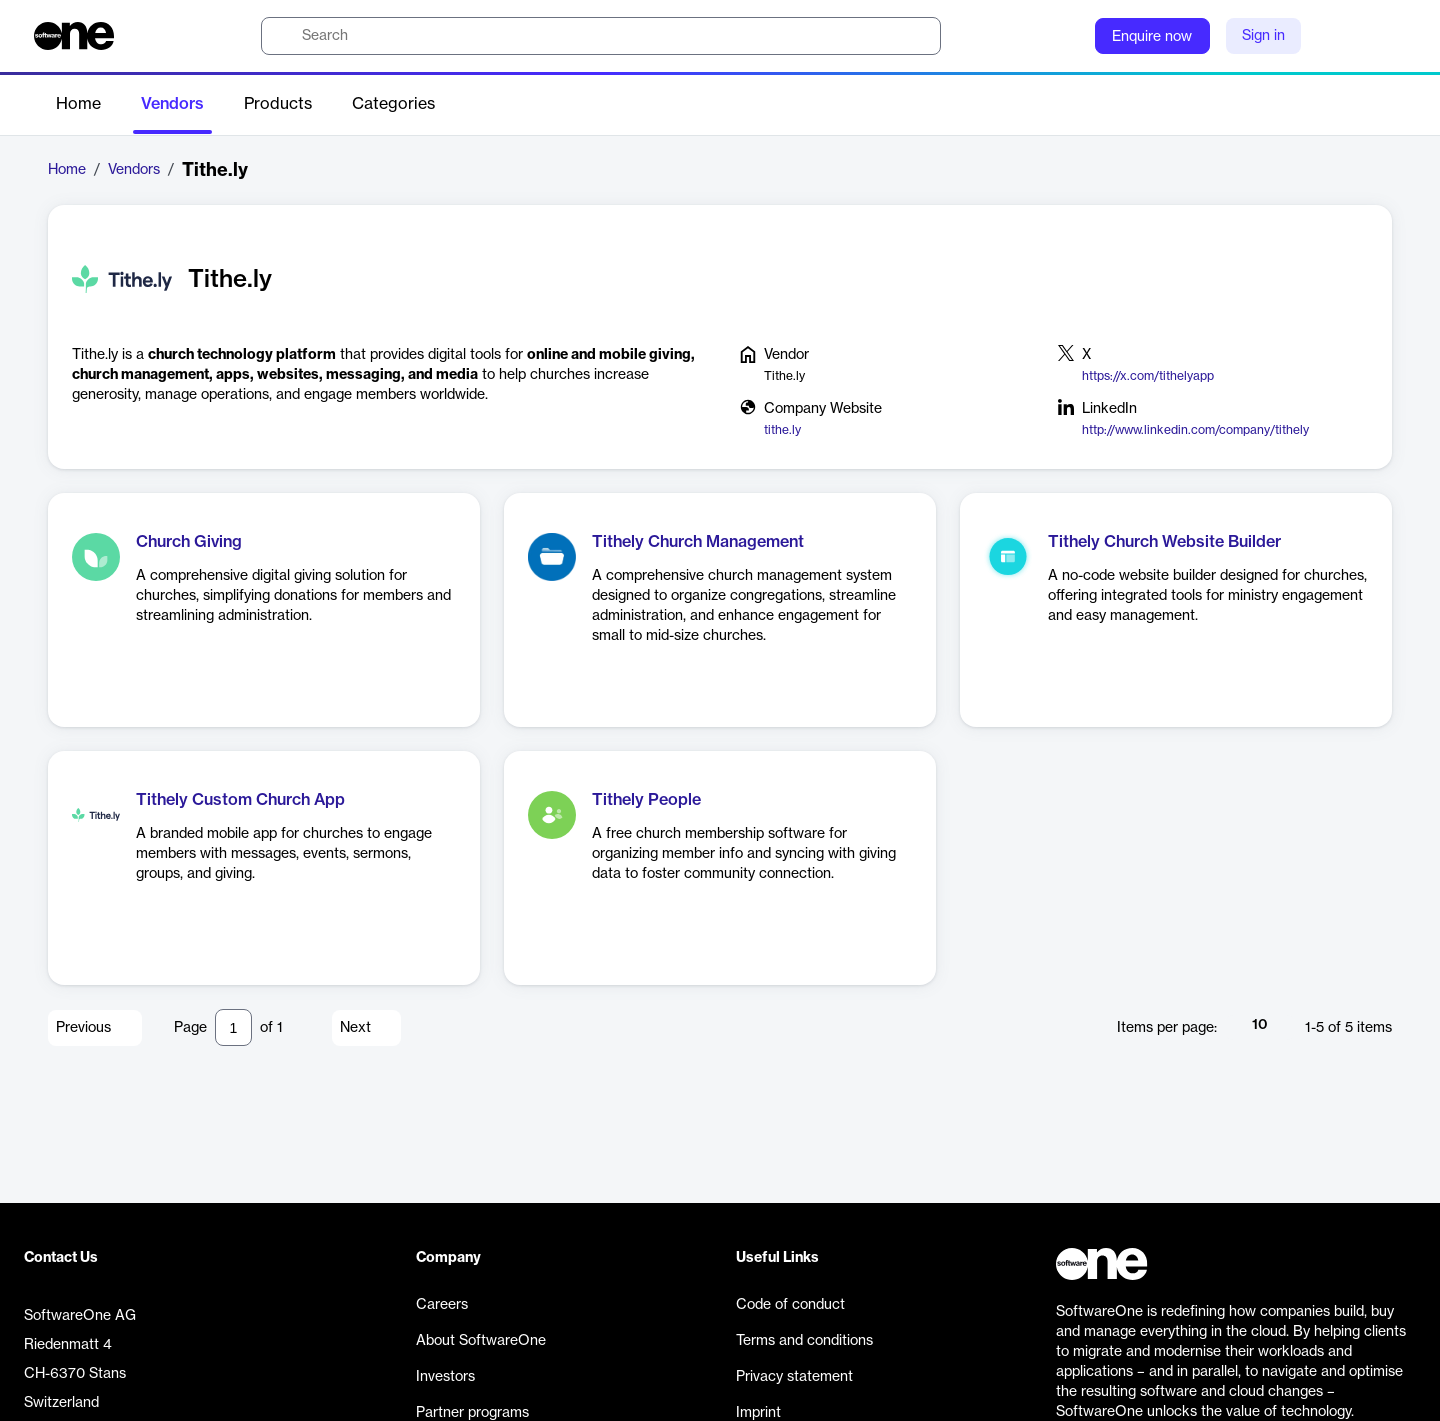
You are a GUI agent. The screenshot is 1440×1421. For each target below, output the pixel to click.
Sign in (1263, 36)
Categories (393, 104)
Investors (445, 1377)
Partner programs (472, 1413)
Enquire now (1152, 37)
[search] (601, 36)
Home (78, 104)
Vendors (172, 104)
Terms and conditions (804, 1341)
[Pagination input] (233, 1027)
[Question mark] (1067, 36)
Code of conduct (790, 1305)
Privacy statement (794, 1377)
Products (278, 104)
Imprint (758, 1413)
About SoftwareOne (481, 1341)
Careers (442, 1305)
